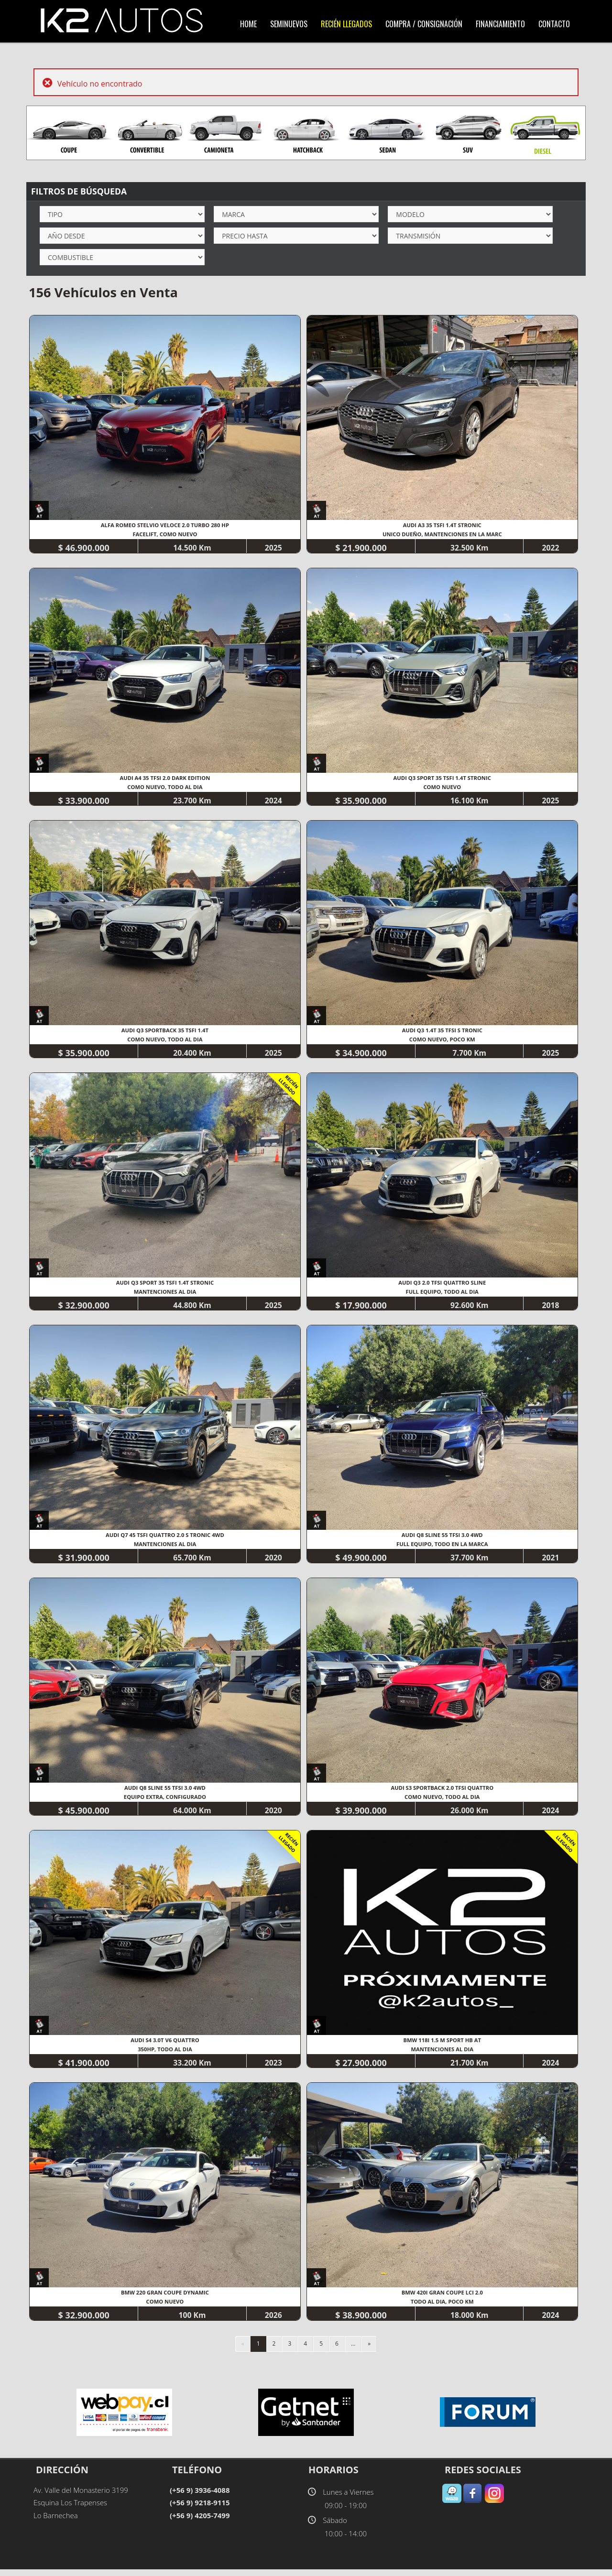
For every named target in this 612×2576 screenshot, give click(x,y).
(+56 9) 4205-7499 (200, 2522)
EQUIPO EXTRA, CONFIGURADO (165, 1801)
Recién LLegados (346, 24)
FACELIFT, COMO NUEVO (165, 534)
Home (248, 24)
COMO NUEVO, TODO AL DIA (165, 787)
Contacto (554, 24)
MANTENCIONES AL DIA (165, 1294)
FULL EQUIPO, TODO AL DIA (443, 1294)
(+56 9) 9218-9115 (200, 2509)
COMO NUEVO (443, 787)
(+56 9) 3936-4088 (200, 2496)
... (353, 2350)
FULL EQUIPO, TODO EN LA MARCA (444, 1547)
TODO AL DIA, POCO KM (443, 2307)
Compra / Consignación (423, 24)
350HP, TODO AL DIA (166, 2054)
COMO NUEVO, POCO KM (443, 1041)
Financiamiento (500, 24)
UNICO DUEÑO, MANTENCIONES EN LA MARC (443, 534)
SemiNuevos (288, 24)
